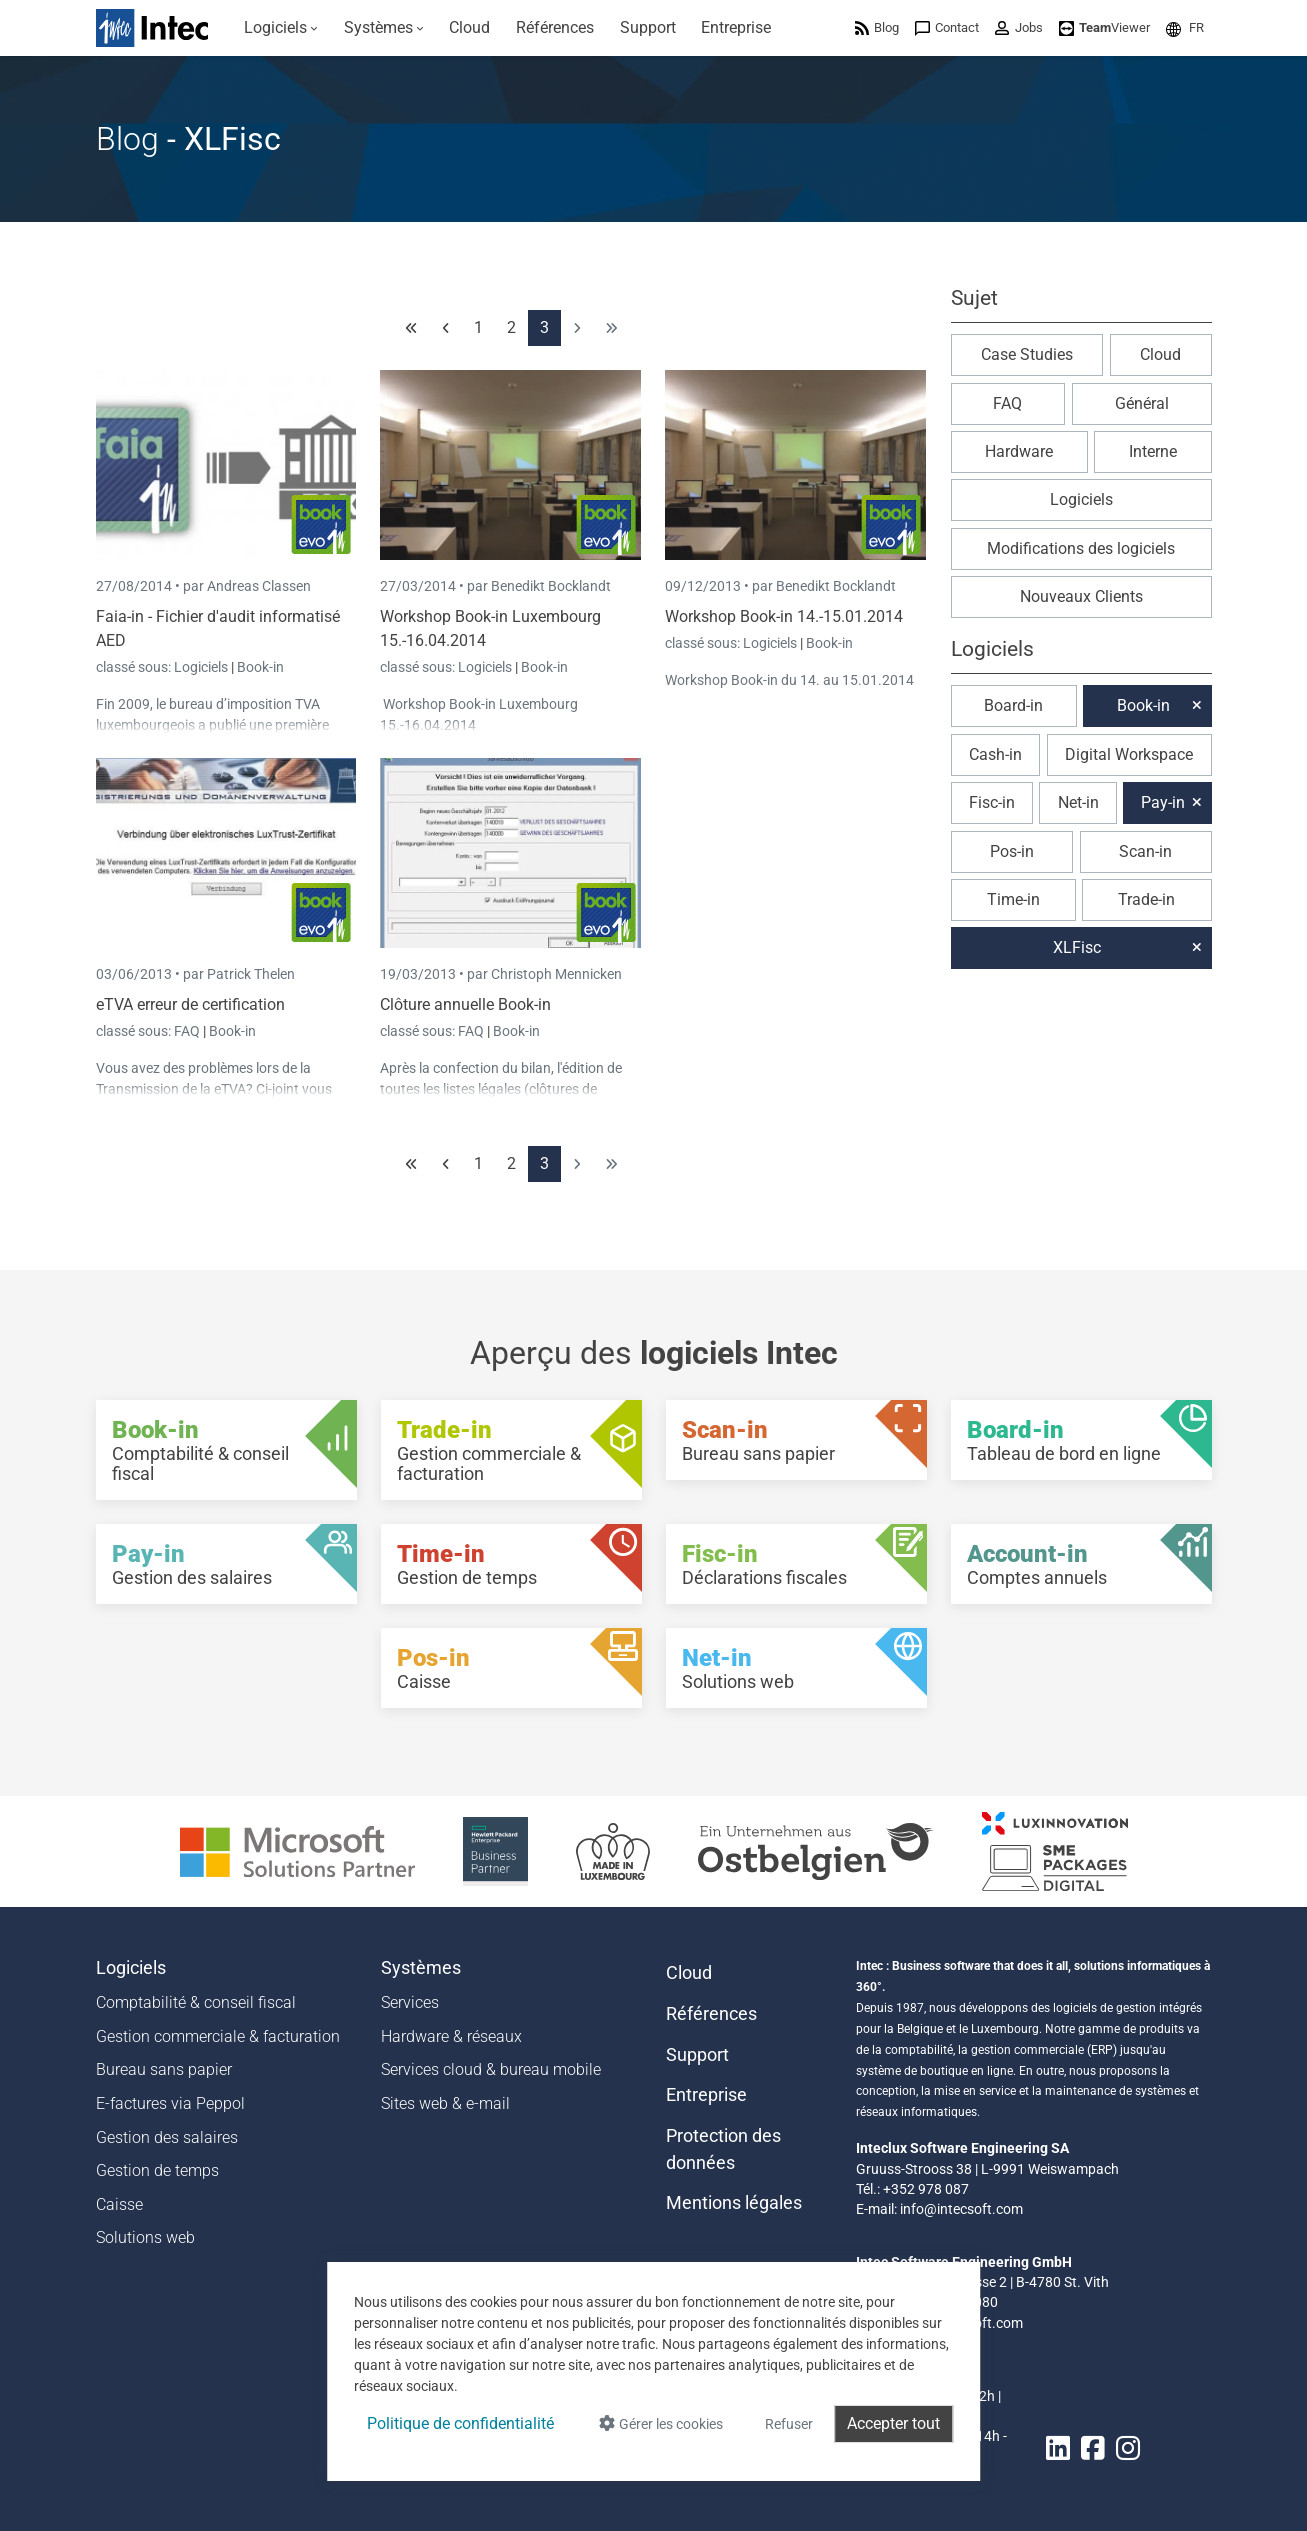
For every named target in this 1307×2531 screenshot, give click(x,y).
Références (711, 2014)
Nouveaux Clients (1081, 596)
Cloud (1160, 354)
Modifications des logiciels (1081, 548)
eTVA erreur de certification (190, 1004)
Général (1142, 403)
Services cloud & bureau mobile (491, 2069)
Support (697, 2055)
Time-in (1013, 899)
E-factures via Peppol (170, 2103)
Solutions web (145, 2237)
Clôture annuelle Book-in (465, 1004)
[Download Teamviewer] (1104, 27)
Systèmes (421, 1968)
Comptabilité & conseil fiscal (196, 2002)
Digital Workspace (1129, 754)
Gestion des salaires (167, 2137)
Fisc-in (992, 802)
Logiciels (202, 667)
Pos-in (1012, 851)
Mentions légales (734, 2203)
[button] (1185, 27)
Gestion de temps (157, 2170)
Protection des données (723, 2149)
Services (410, 2002)
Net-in (1078, 802)
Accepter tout (893, 2423)
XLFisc (1077, 947)
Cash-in (995, 754)
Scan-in (1145, 851)
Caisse (119, 2204)
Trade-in (1146, 899)
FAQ (188, 1031)
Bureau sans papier (164, 2069)
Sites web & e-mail (445, 2103)
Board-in (1013, 705)
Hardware (1019, 451)
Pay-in (1163, 802)
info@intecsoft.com (961, 2209)
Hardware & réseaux (451, 2036)
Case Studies (1027, 354)
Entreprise (706, 2095)
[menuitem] (282, 28)
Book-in (260, 667)
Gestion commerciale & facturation (218, 2036)
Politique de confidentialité (460, 2423)
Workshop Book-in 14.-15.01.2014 (784, 616)
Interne (1153, 451)
